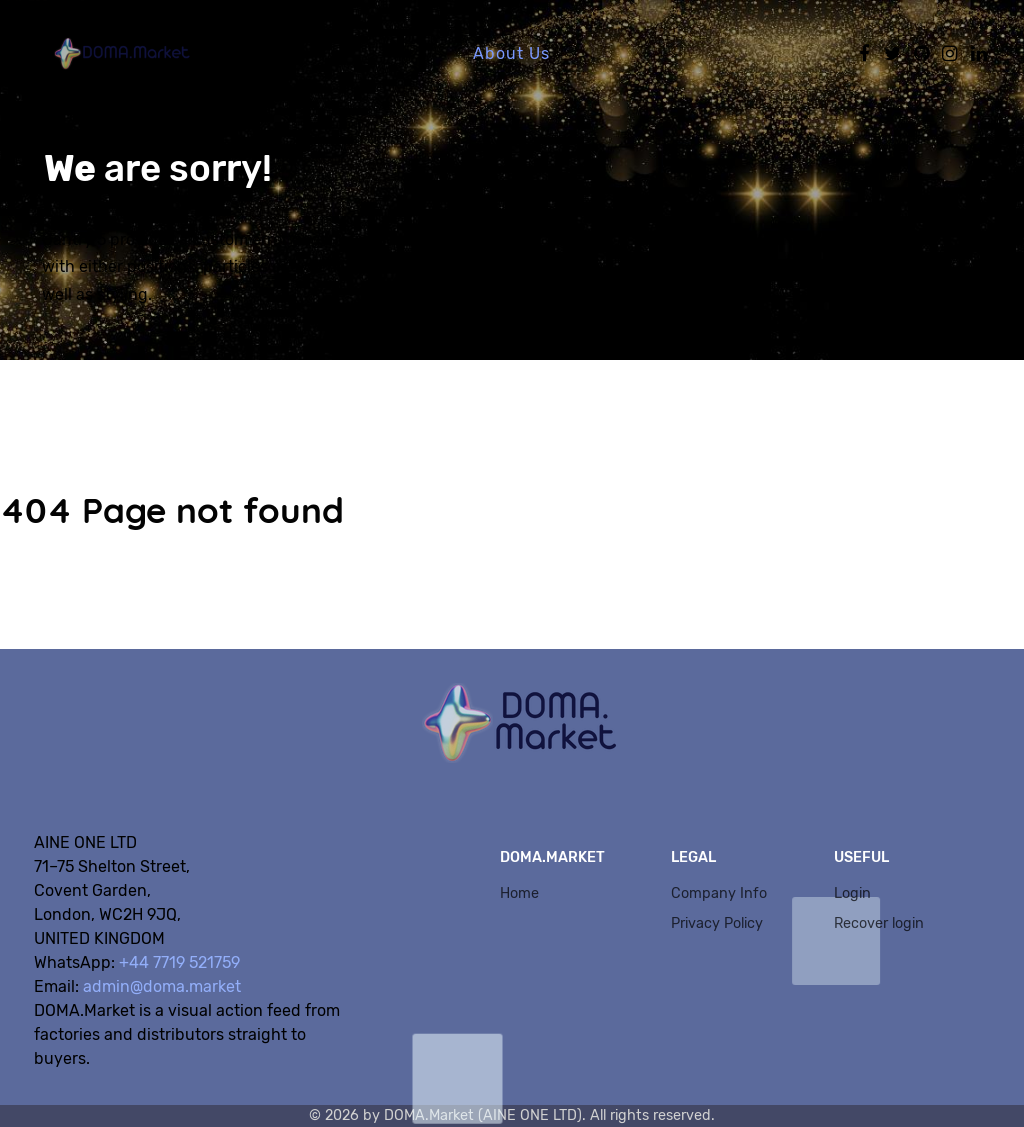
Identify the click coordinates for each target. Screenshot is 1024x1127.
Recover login (879, 923)
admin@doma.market (162, 986)
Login (852, 893)
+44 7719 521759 (179, 962)
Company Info (719, 893)
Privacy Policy (717, 923)
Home (519, 893)
